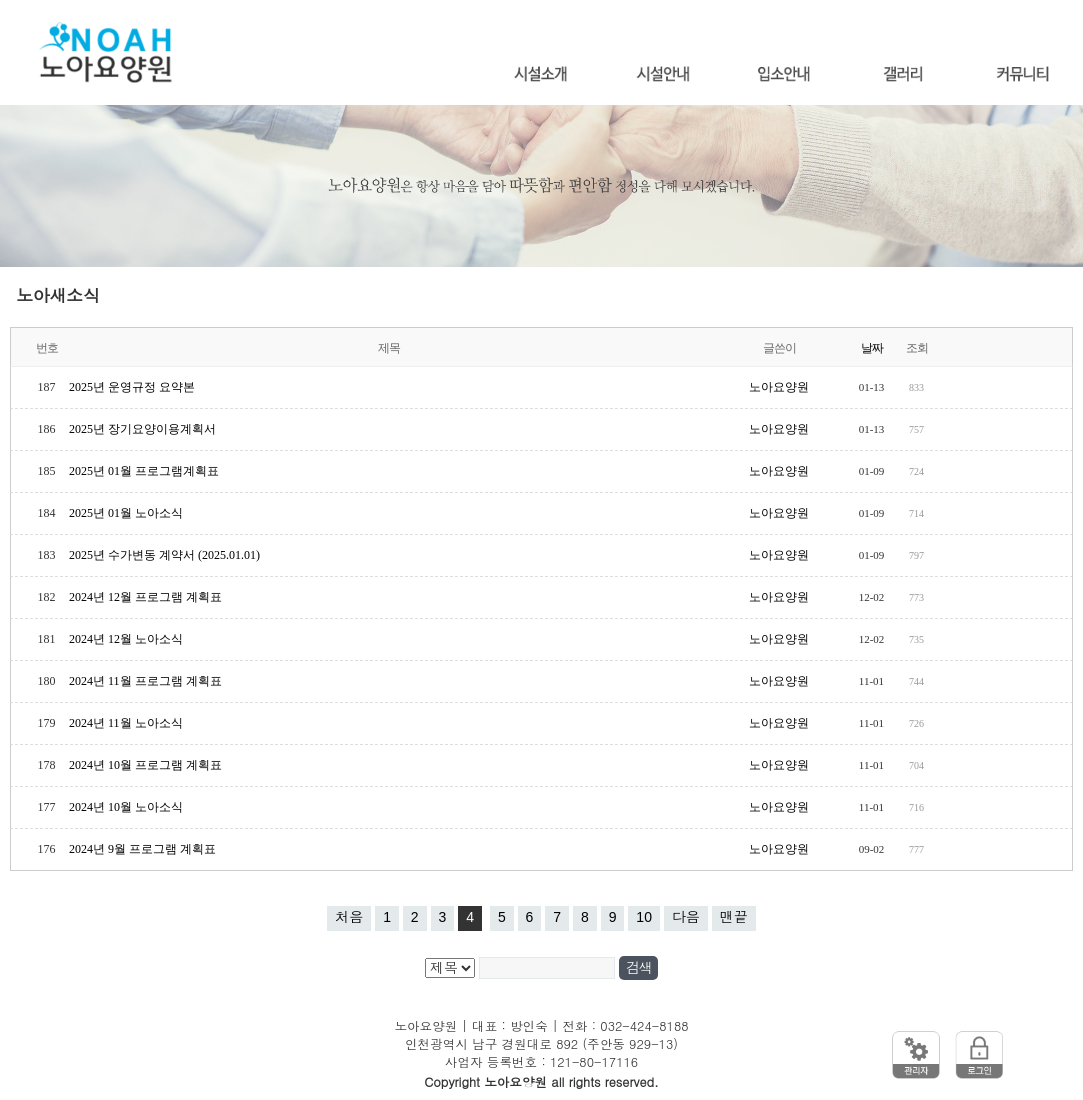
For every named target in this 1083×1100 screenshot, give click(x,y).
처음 (349, 917)
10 (644, 917)
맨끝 (734, 917)
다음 (686, 917)
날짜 (872, 348)
